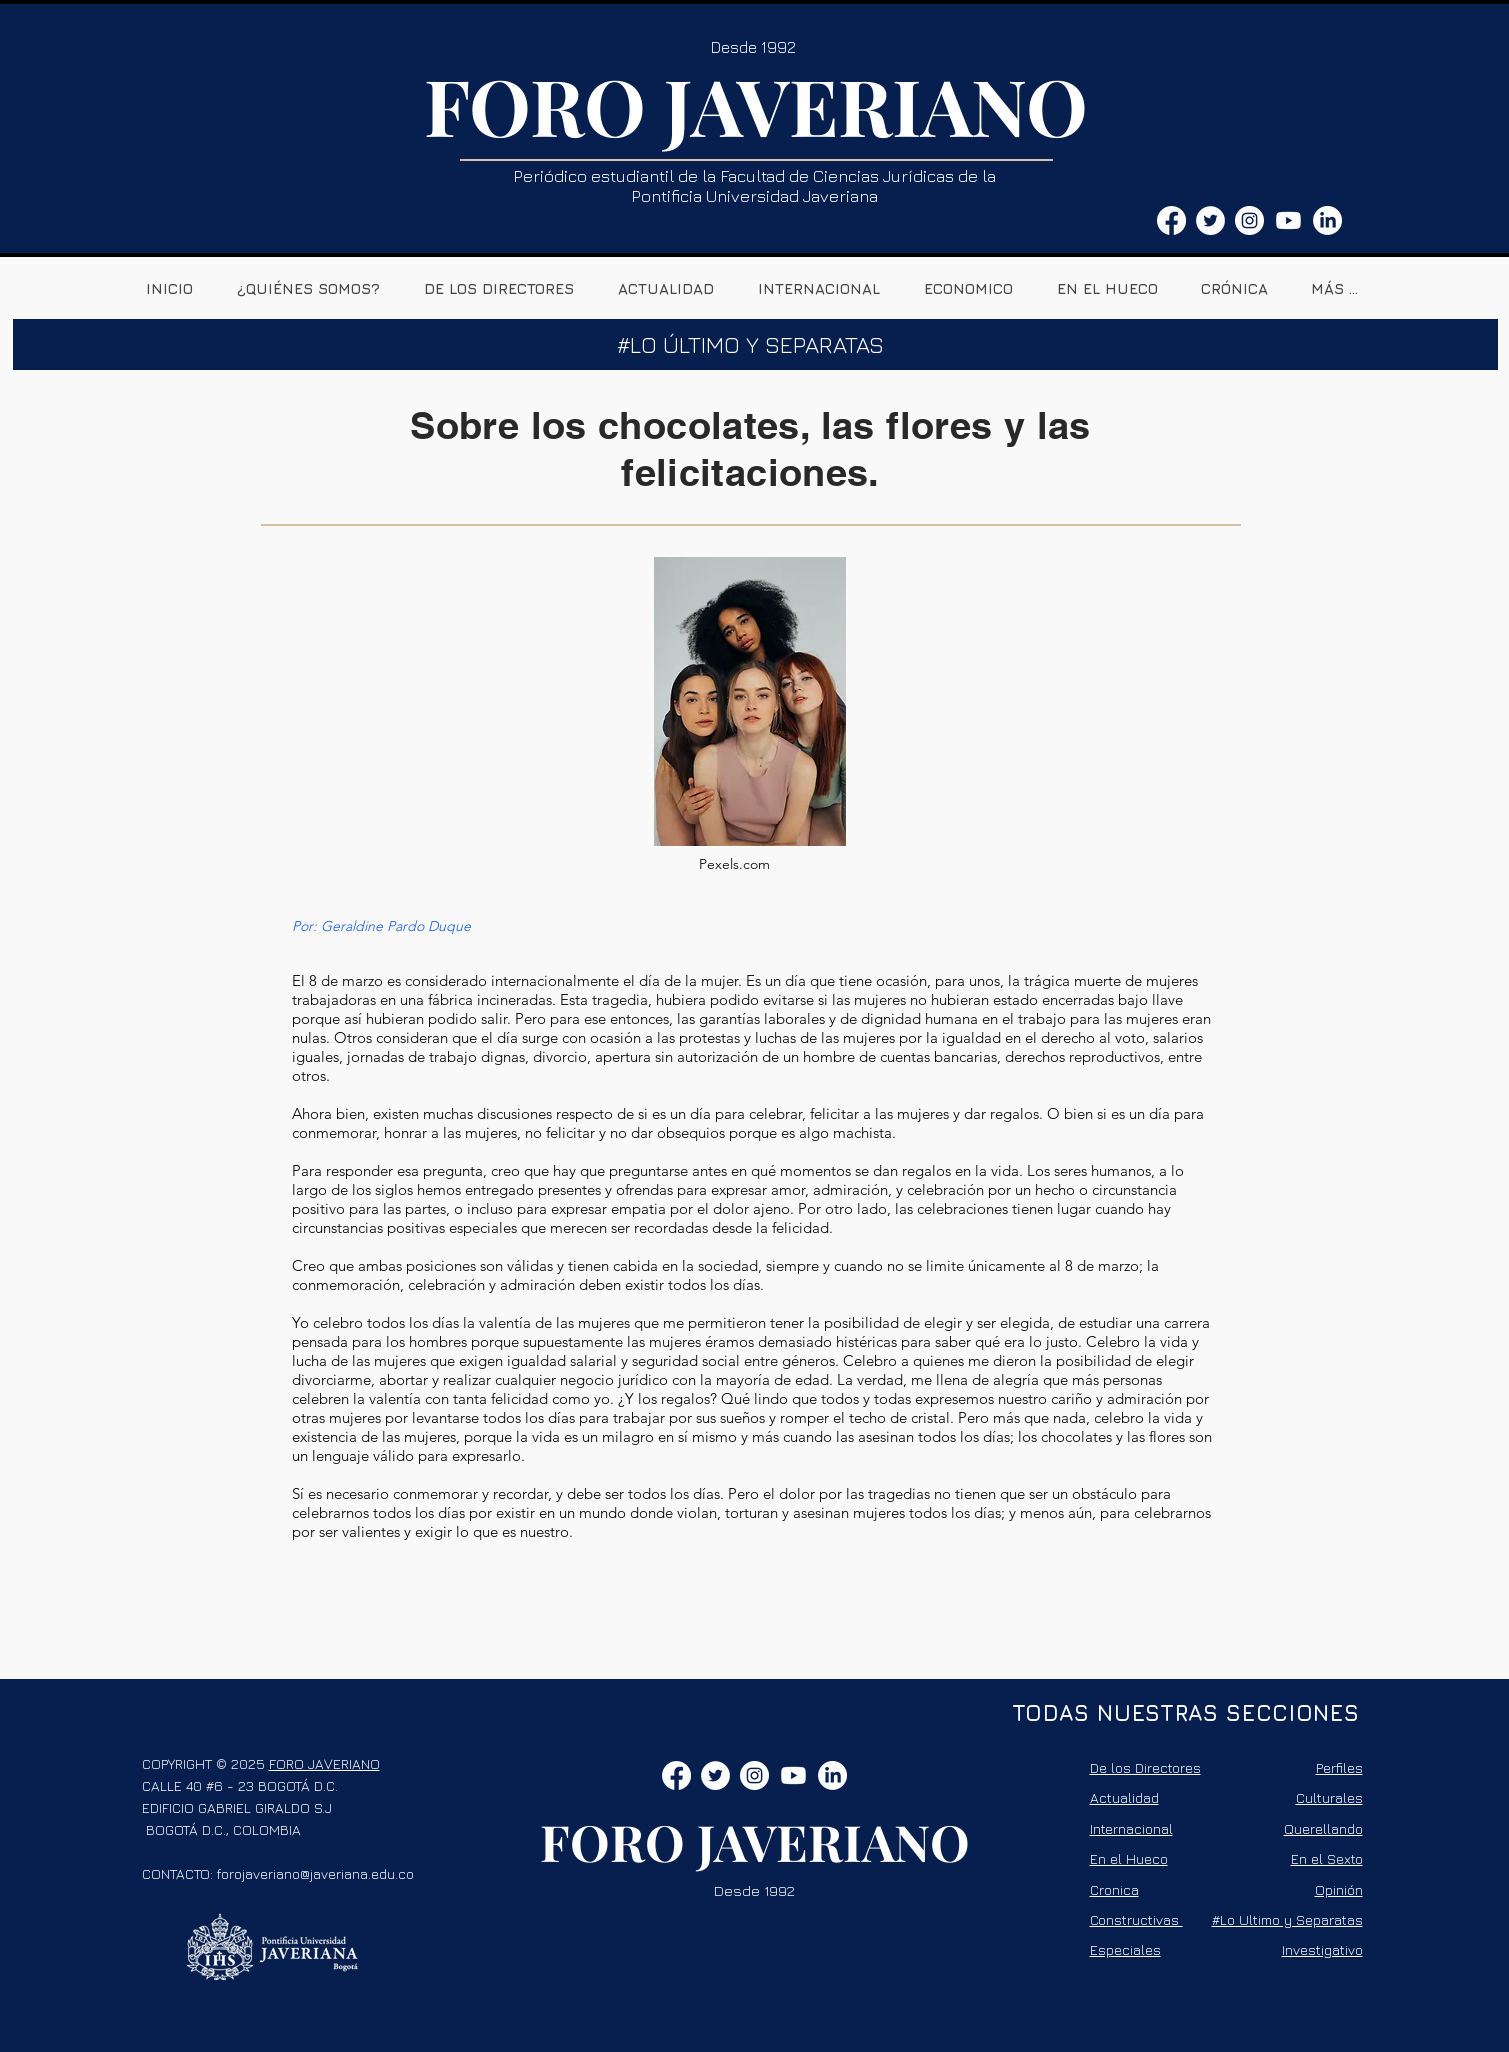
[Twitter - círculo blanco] (1210, 220)
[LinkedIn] (1327, 220)
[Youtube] (1288, 220)
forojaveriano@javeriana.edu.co (315, 1873)
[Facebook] (1171, 220)
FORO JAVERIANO (756, 105)
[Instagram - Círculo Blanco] (1249, 220)
